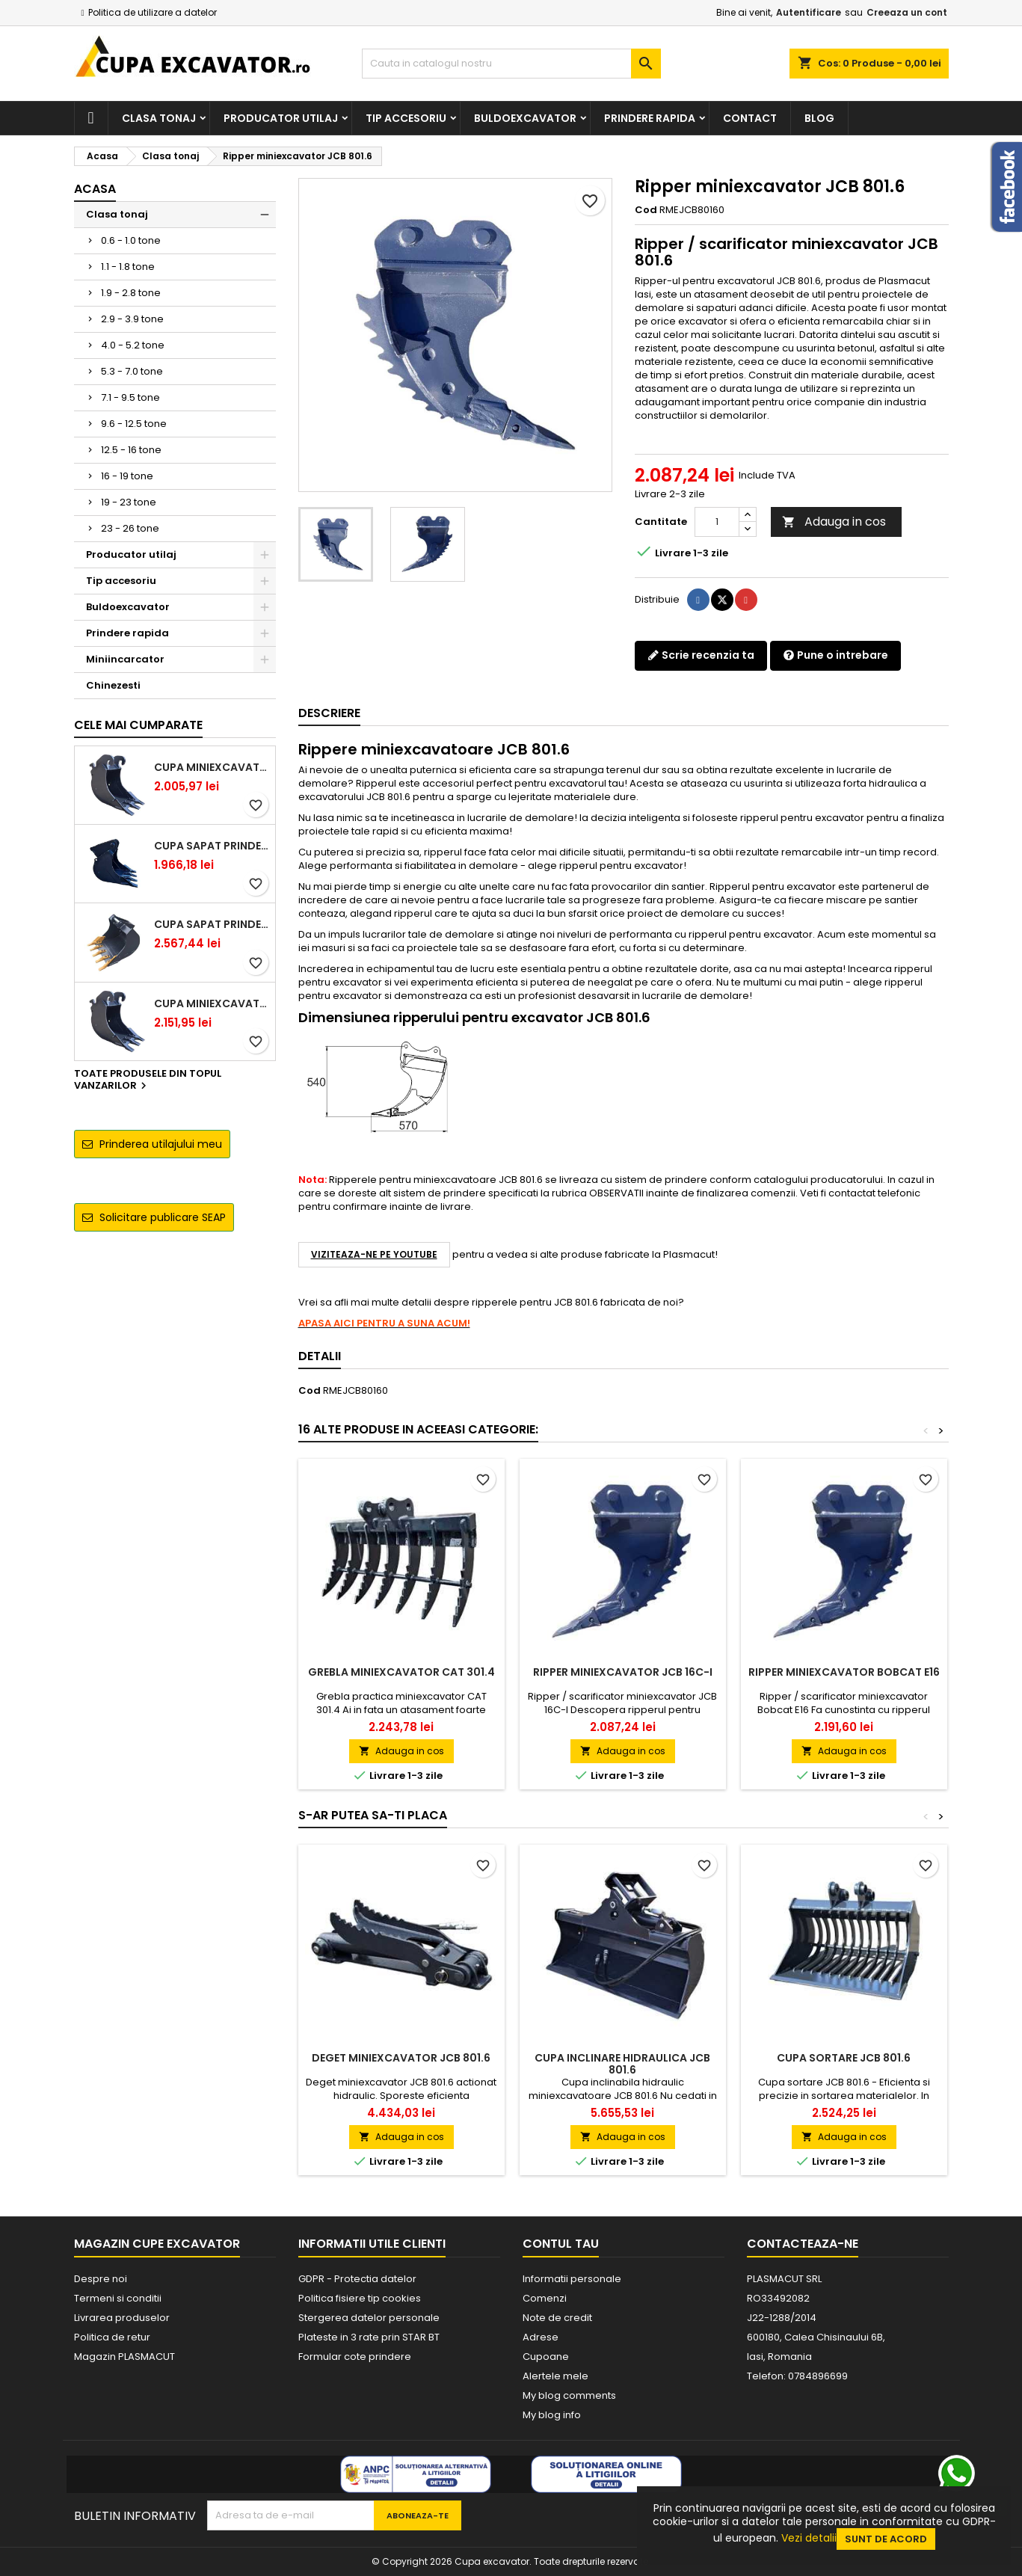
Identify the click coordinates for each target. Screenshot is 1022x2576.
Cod (646, 210)
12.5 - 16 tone (131, 450)
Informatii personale (572, 2279)
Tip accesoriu (406, 118)
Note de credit (557, 2318)
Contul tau (561, 2243)
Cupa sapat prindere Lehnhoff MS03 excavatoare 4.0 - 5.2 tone (211, 924)
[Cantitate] (717, 522)
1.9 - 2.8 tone (131, 293)
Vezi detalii (809, 2537)
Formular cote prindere (354, 2356)
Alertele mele (555, 2376)
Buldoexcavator (525, 118)
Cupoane (546, 2356)
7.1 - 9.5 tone (130, 397)
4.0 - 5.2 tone (132, 345)
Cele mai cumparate (138, 725)
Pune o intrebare (835, 655)
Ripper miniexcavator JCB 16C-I (622, 1671)
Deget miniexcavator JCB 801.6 (401, 2057)
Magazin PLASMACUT (124, 2356)
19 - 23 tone (128, 502)
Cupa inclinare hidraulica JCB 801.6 (622, 2063)
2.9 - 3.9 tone (132, 319)
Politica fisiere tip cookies (359, 2298)
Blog (819, 118)
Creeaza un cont (906, 12)
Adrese (540, 2337)
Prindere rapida (649, 118)
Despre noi (100, 2279)
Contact (750, 118)
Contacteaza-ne (802, 2243)
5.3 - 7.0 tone (132, 371)
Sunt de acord (886, 2539)
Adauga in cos (834, 521)
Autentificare (808, 12)
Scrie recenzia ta (700, 655)
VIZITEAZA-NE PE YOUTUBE (374, 1254)
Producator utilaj (281, 118)
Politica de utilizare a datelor (152, 12)
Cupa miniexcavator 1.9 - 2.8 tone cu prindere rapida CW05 (211, 767)
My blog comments (569, 2395)
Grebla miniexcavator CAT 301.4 (401, 1671)
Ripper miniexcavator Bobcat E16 (844, 1671)
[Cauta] (511, 64)
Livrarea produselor (122, 2318)
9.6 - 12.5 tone (134, 423)
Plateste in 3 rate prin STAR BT (369, 2337)
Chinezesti (113, 685)
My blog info (552, 2415)
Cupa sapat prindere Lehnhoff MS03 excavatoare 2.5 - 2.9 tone (211, 846)
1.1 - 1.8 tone (128, 266)
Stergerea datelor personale (369, 2318)
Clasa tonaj (159, 118)
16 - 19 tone (127, 476)
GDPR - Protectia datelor (357, 2279)
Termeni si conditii (117, 2298)
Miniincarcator (125, 659)
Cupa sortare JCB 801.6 (844, 2057)
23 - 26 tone (130, 528)
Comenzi (545, 2298)
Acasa (95, 188)
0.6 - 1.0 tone (131, 240)
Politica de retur (112, 2337)
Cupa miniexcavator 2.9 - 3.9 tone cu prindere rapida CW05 (211, 1003)
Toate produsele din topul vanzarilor (147, 1080)
